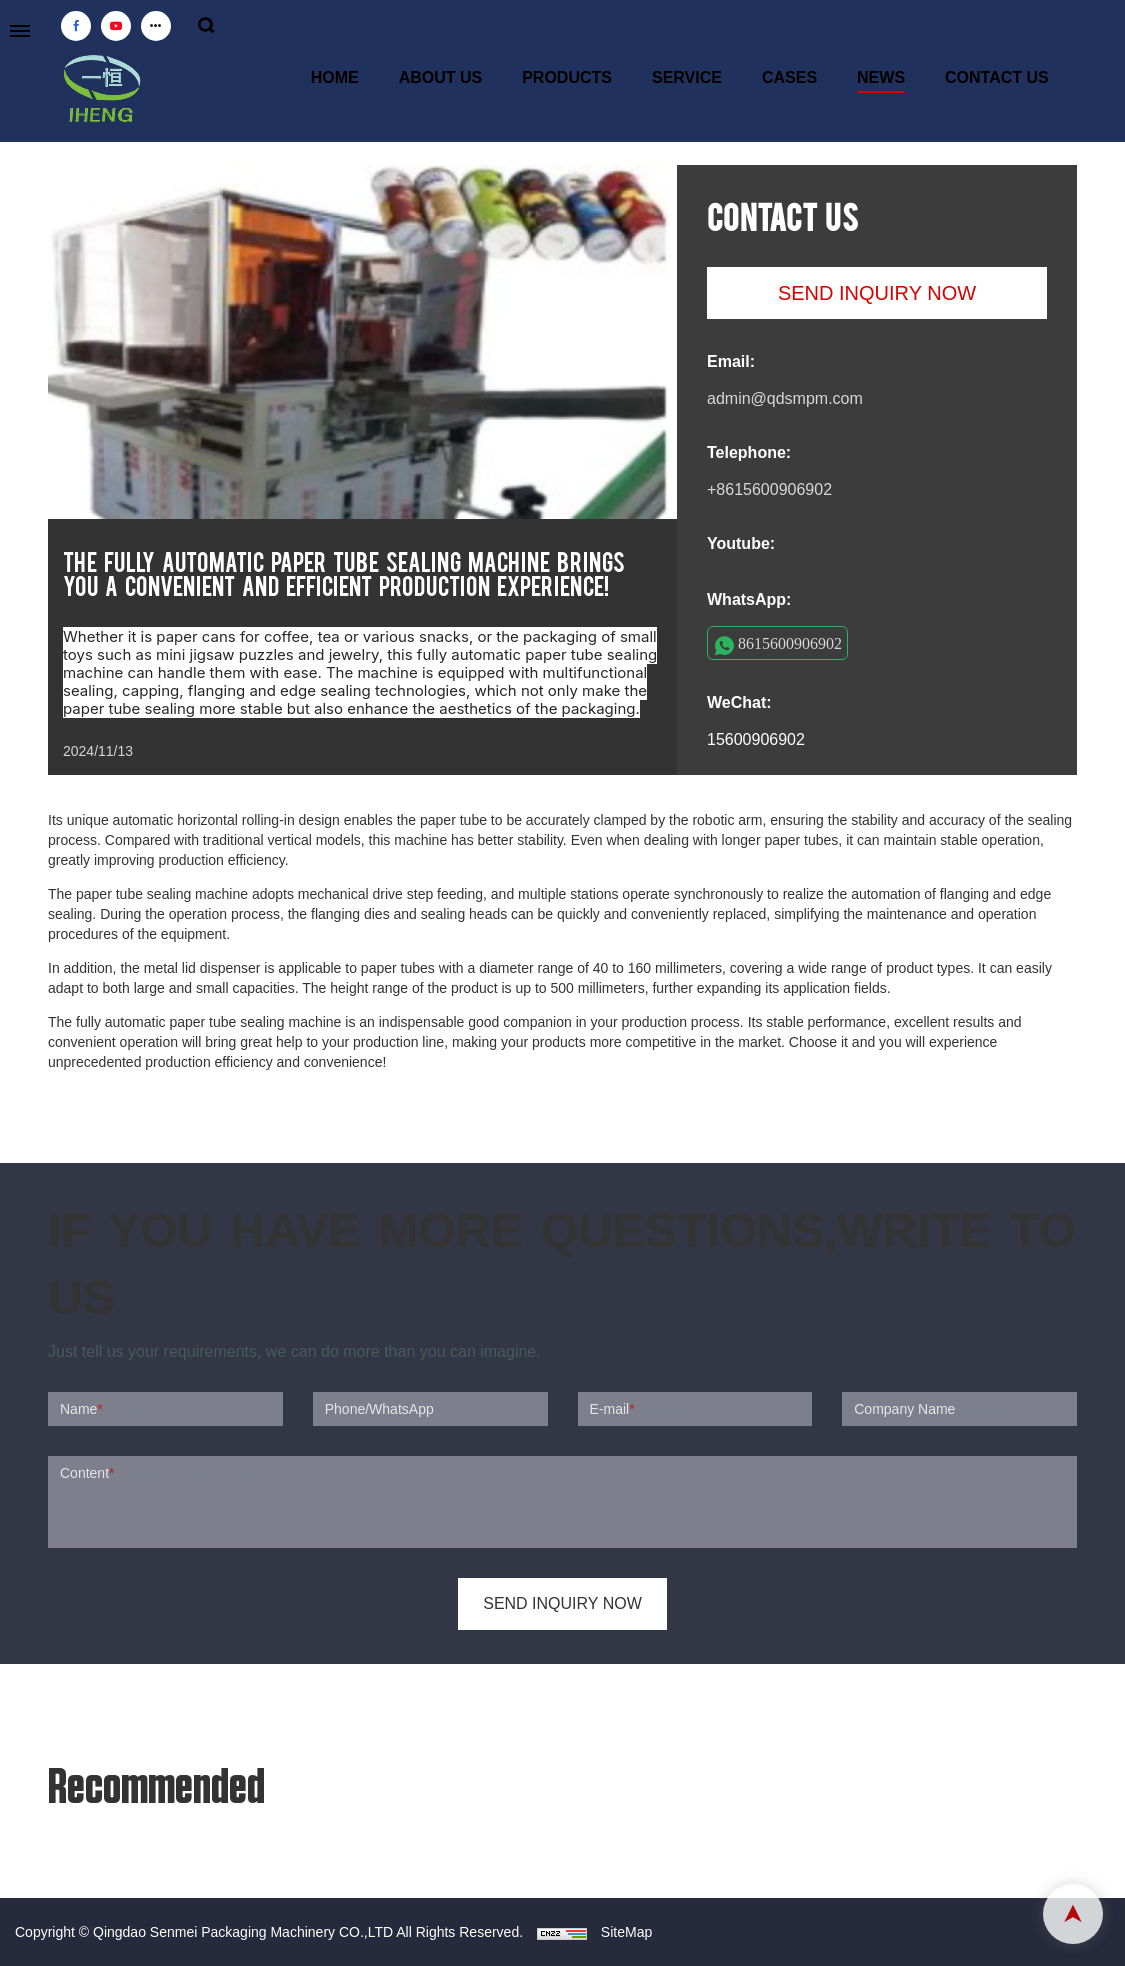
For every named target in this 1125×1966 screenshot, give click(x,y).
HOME (335, 77)
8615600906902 (790, 643)
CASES (789, 77)
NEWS (881, 77)
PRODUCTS (567, 77)
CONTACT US (997, 77)
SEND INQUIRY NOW (877, 293)
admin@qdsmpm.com (785, 398)
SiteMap (626, 1932)
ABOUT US (441, 77)
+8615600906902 (769, 489)
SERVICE (687, 77)
